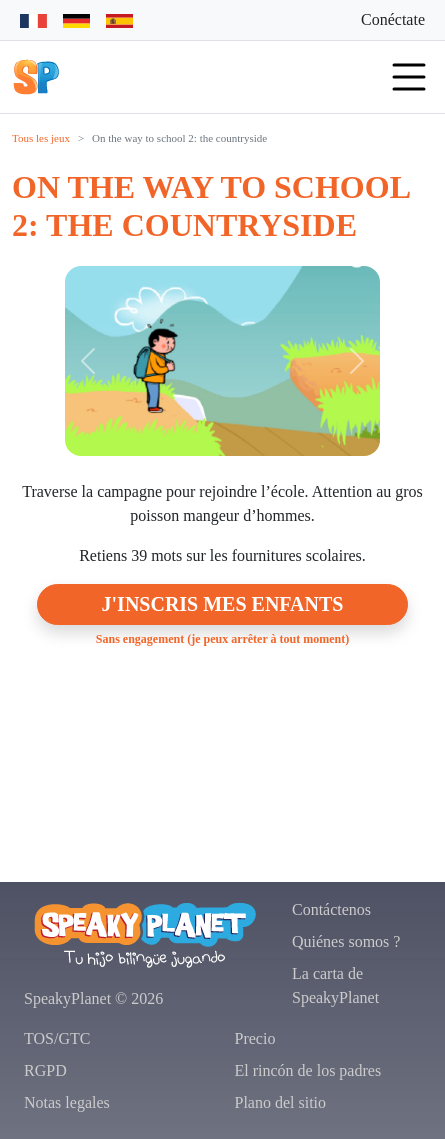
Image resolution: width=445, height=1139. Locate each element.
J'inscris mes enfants (223, 604)
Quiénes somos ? (346, 941)
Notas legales (67, 1102)
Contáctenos (331, 909)
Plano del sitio (281, 1102)
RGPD (45, 1070)
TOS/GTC (57, 1038)
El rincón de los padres (308, 1070)
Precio (255, 1038)
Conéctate (393, 19)
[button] (36, 77)
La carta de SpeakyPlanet (335, 985)
